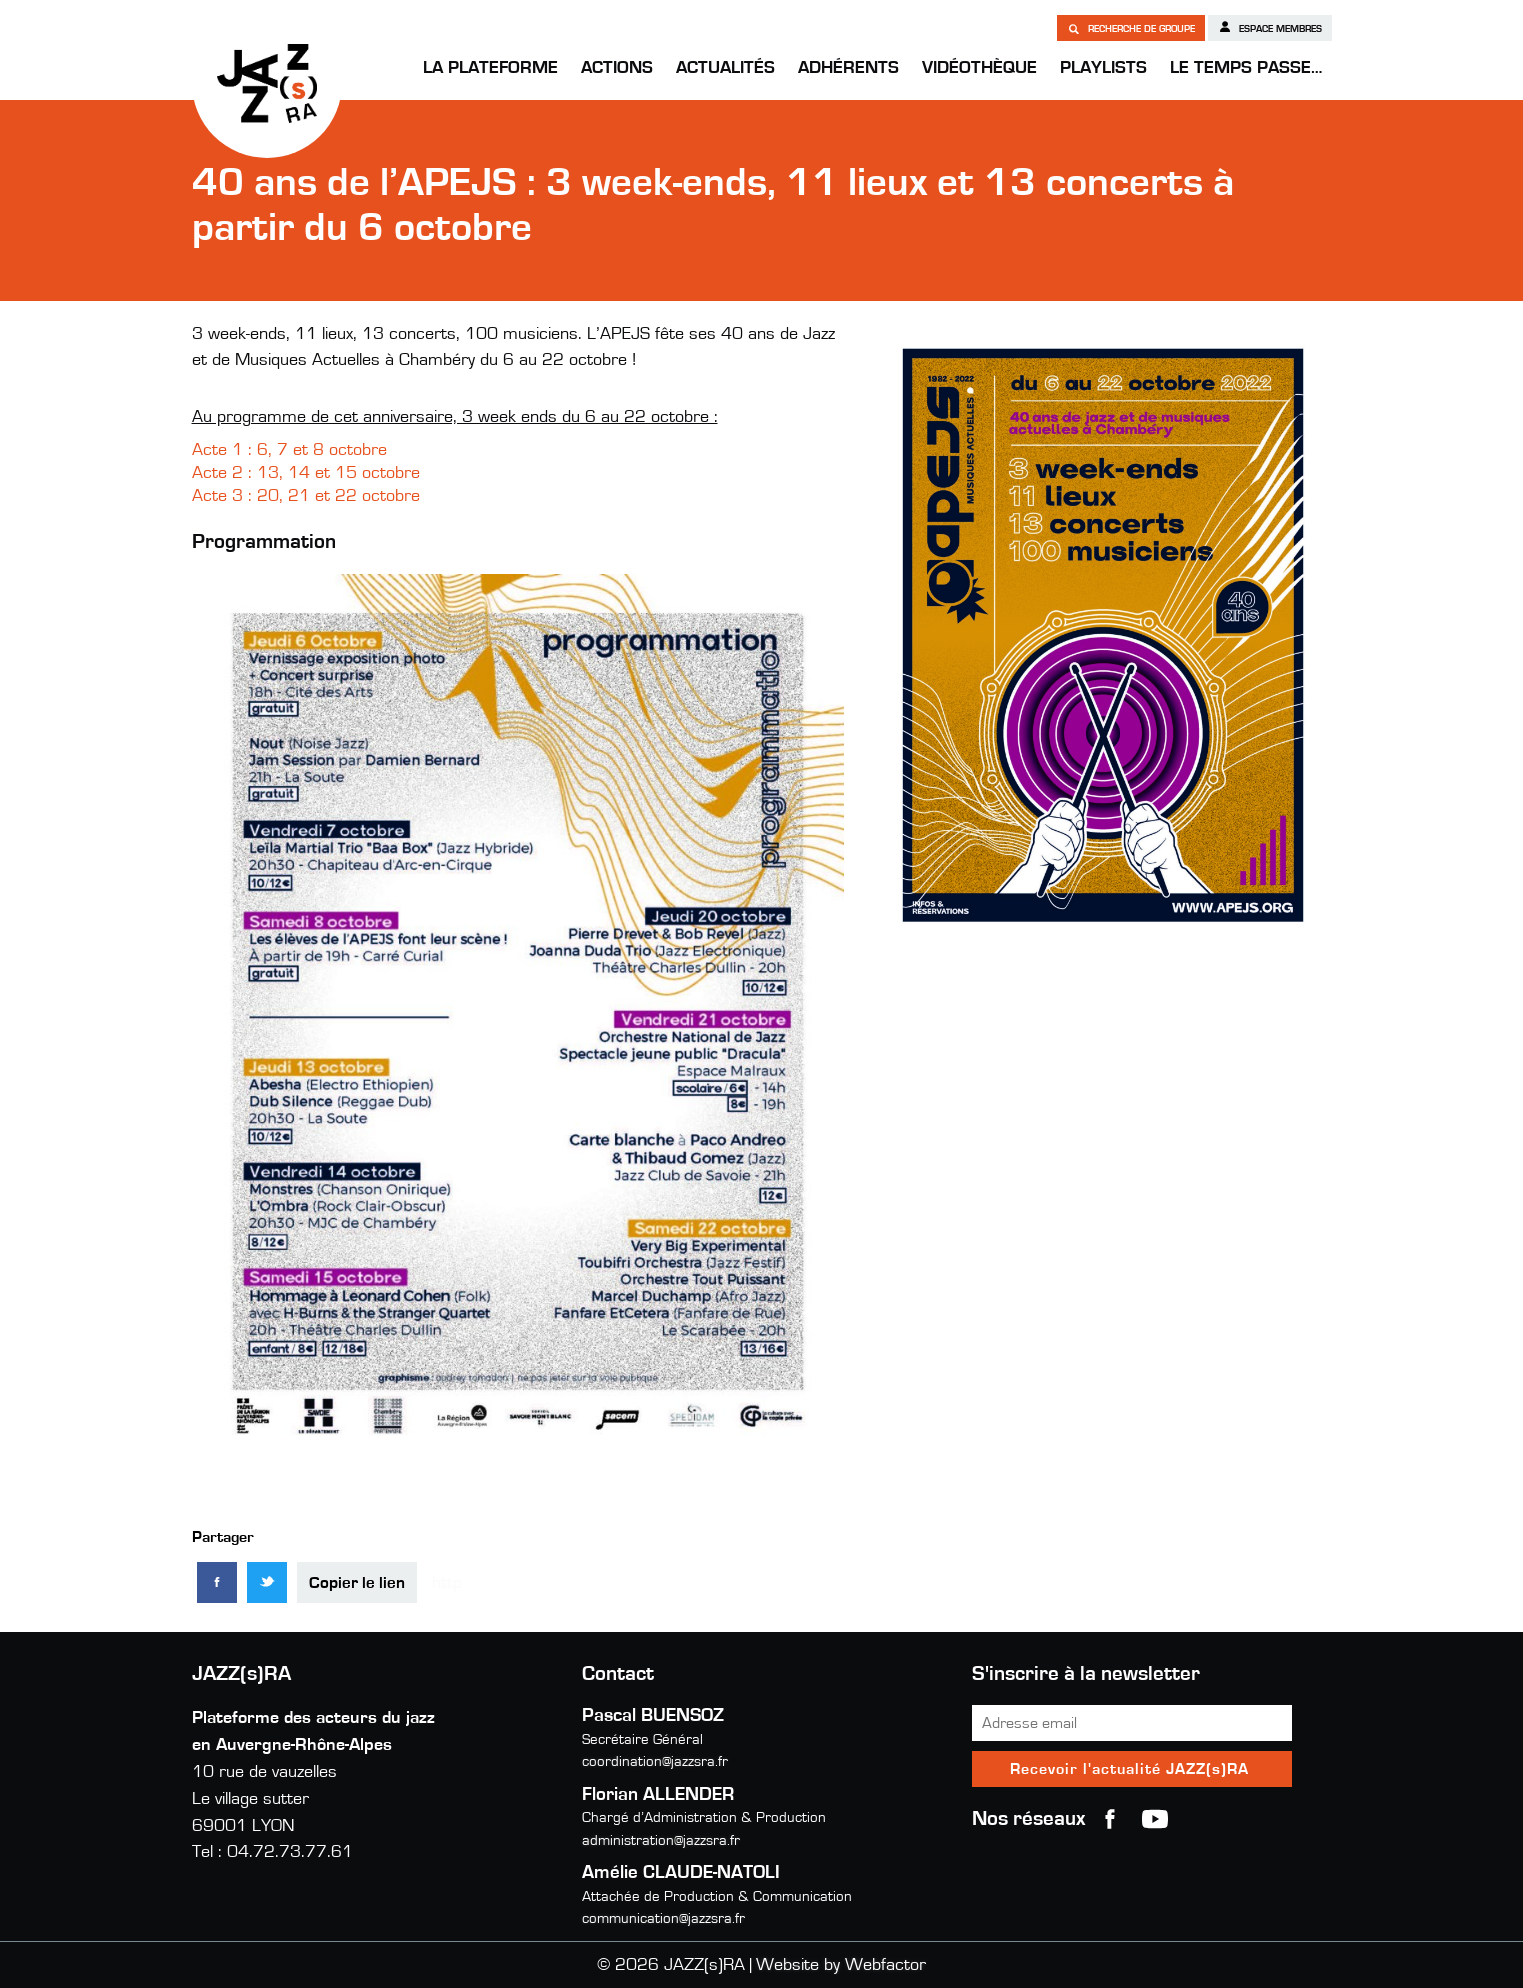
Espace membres (1270, 27)
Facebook (1110, 1819)
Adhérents (848, 68)
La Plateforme (490, 68)
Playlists (1103, 68)
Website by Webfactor (841, 1965)
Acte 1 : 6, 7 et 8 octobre (289, 450)
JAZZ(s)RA (267, 83)
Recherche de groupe (1131, 28)
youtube (1155, 1819)
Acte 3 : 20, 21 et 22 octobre (308, 496)
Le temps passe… (1246, 68)
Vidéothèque (979, 68)
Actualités (725, 68)
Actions (617, 68)
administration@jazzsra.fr (661, 1840)
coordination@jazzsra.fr (655, 1761)
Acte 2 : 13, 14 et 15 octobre (306, 473)
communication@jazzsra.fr (663, 1918)
